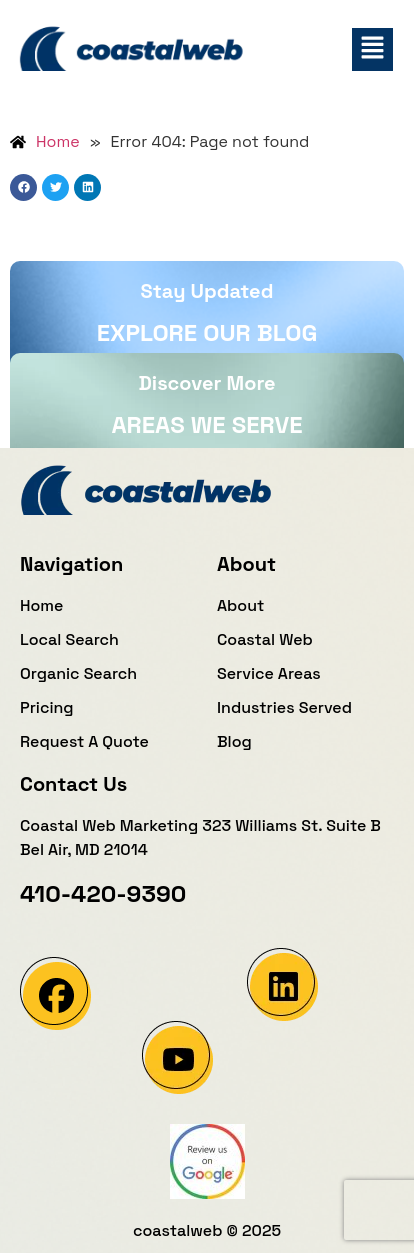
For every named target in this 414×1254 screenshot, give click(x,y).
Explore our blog (207, 332)
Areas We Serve (206, 424)
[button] (372, 49)
